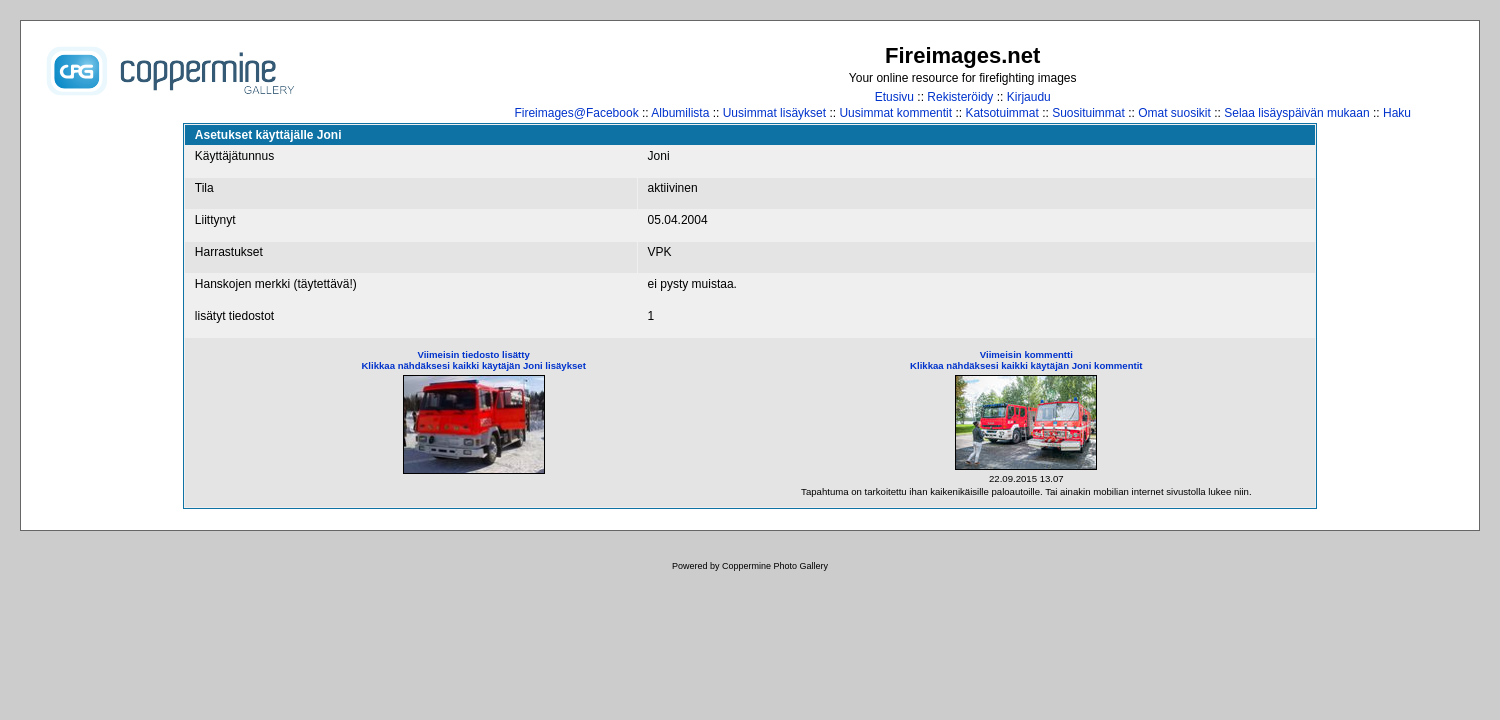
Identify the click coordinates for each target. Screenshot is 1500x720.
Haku (1397, 113)
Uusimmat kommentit (895, 113)
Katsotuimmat (1001, 113)
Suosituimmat (1088, 113)
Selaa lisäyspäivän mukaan (1296, 113)
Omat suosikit (1174, 113)
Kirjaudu (1029, 97)
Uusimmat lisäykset (774, 113)
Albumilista (680, 113)
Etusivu (894, 97)
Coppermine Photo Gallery (775, 566)
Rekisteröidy (960, 97)
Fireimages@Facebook (576, 113)
